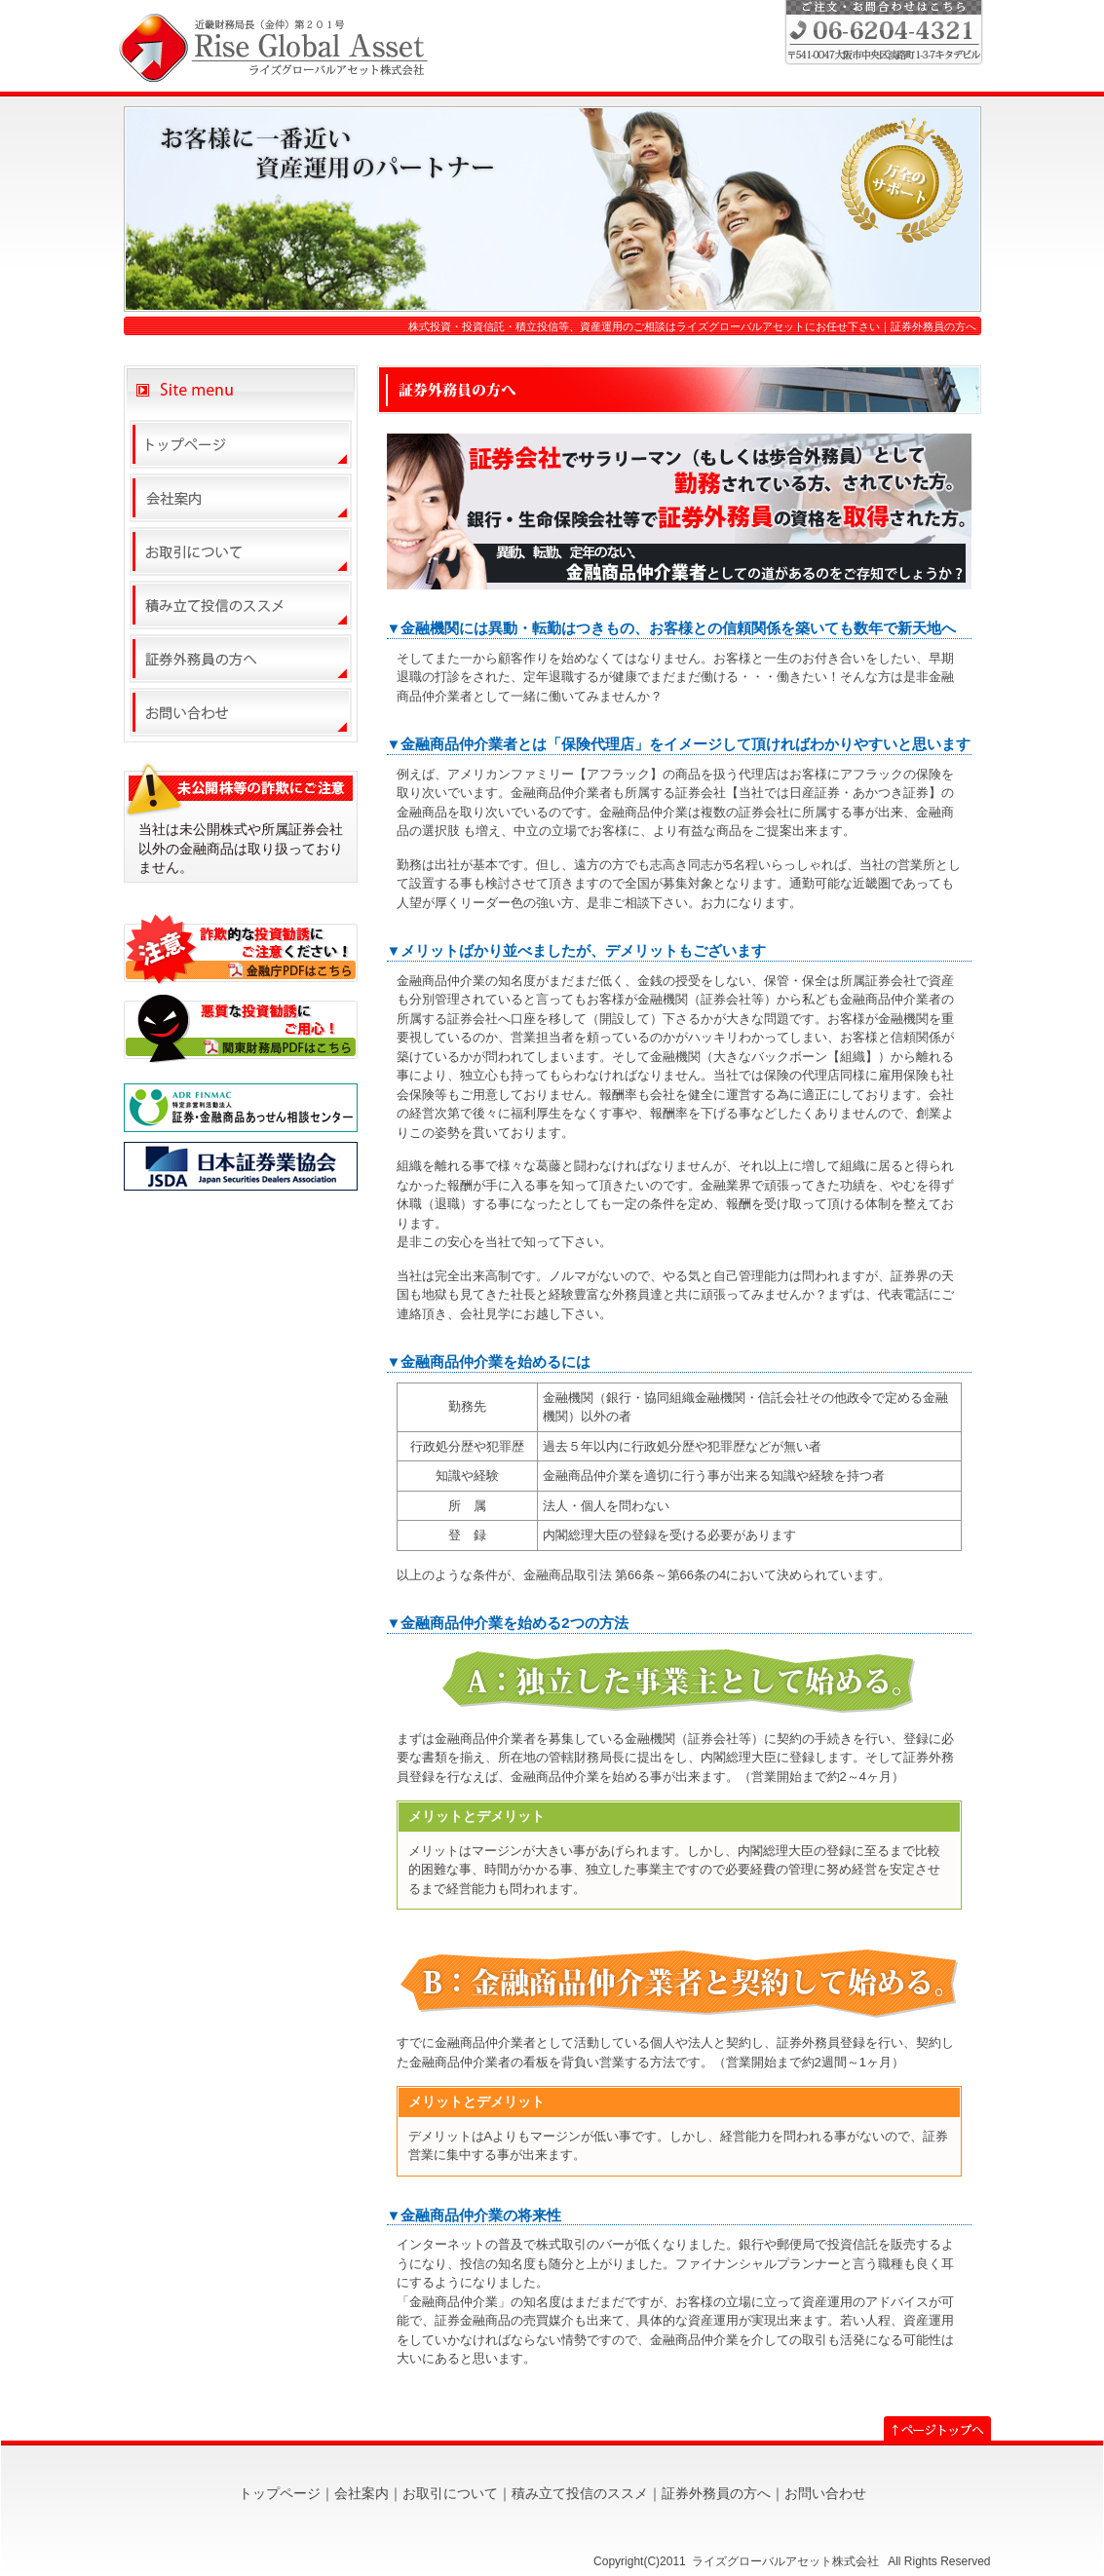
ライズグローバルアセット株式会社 (787, 2561)
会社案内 (361, 2493)
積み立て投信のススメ (580, 2493)
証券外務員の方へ (716, 2493)
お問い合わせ (825, 2493)
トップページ (280, 2493)
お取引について (450, 2493)
